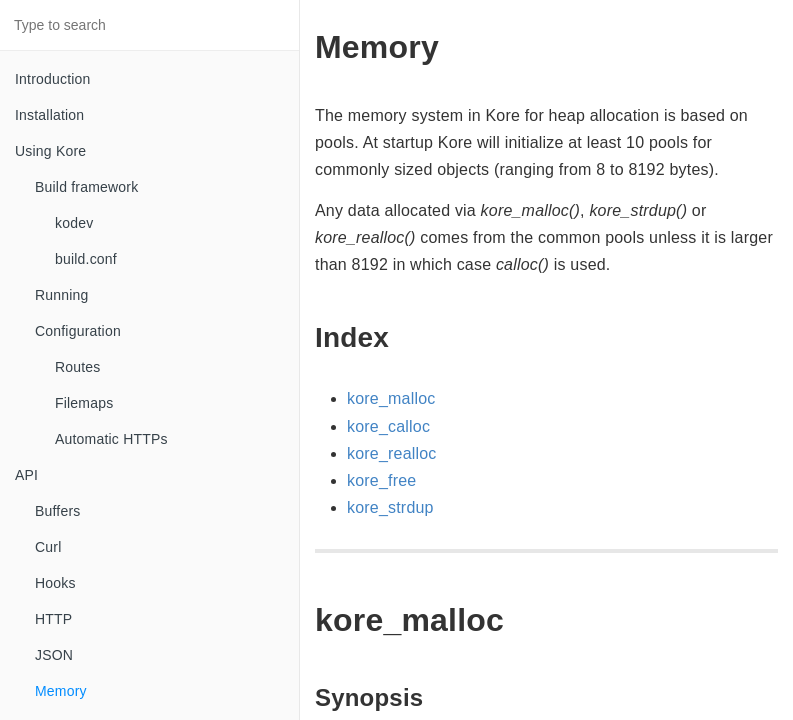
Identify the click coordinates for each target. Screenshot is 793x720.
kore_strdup (390, 507)
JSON (54, 655)
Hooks (55, 583)
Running (62, 295)
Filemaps (84, 403)
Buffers (58, 511)
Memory (61, 691)
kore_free (381, 480)
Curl (48, 547)
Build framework (86, 187)
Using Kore (50, 151)
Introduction (53, 79)
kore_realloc (392, 453)
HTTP (53, 619)
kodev (74, 223)
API (26, 475)
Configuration (78, 331)
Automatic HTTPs (111, 439)
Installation (49, 115)
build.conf (86, 259)
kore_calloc (388, 426)
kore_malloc (391, 398)
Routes (78, 367)
